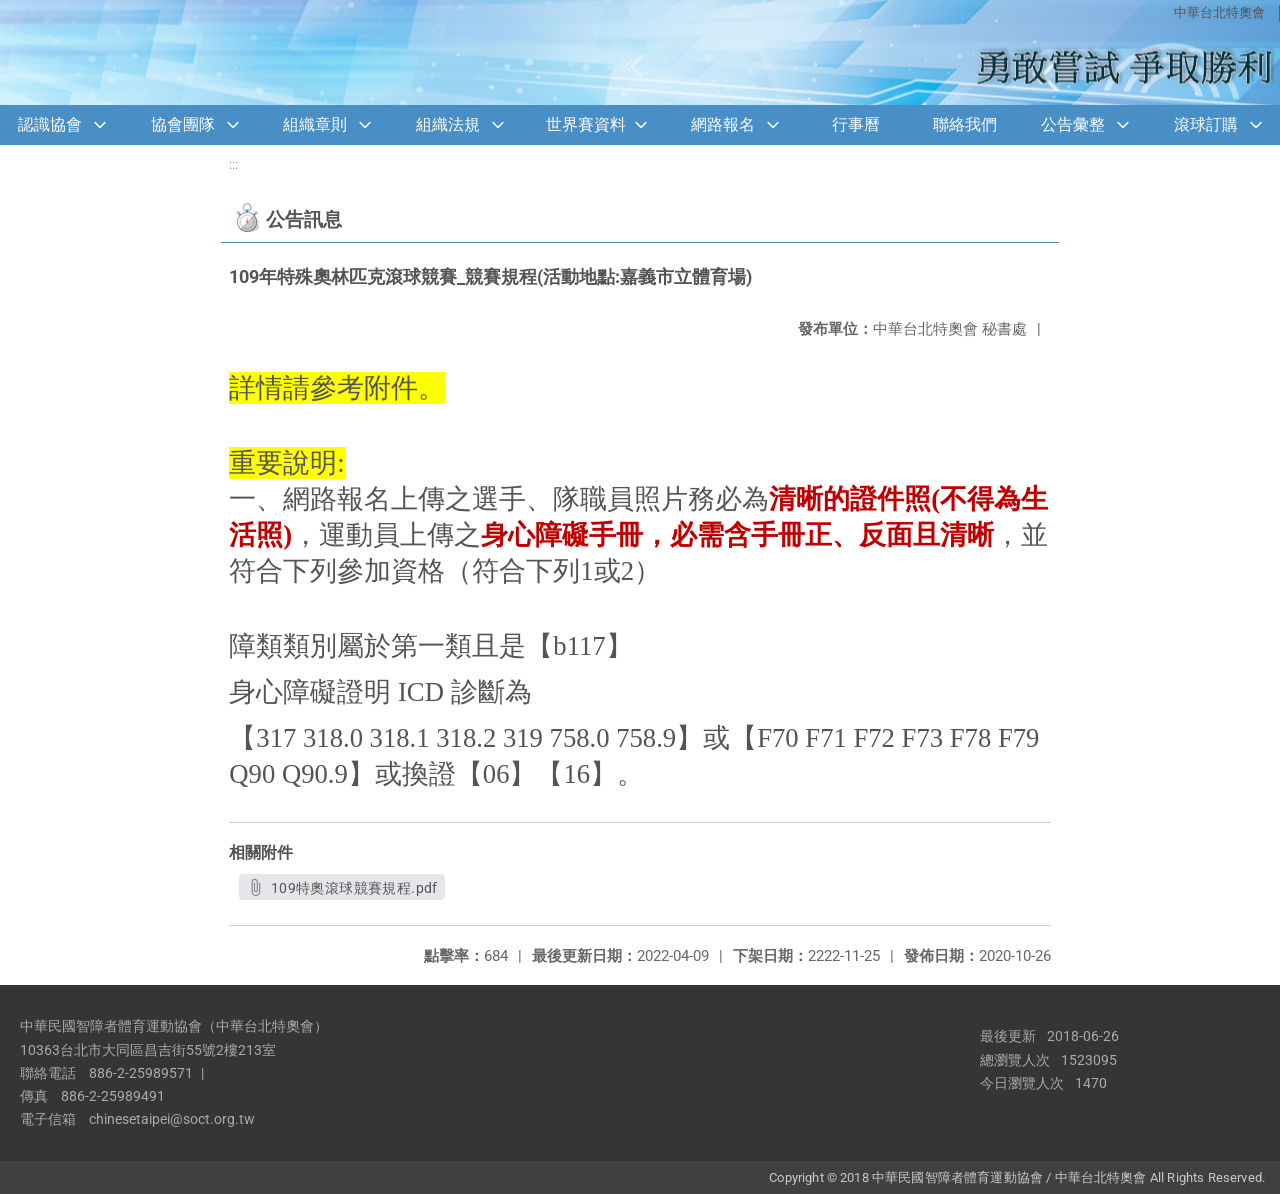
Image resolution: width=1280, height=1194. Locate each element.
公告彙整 (1073, 124)
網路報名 (723, 124)
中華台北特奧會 (1219, 12)
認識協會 (50, 124)
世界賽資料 (586, 124)
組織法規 (448, 124)
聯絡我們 (965, 124)
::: (233, 164)
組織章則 (315, 124)
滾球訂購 (1206, 124)
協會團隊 (183, 124)
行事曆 (856, 124)
